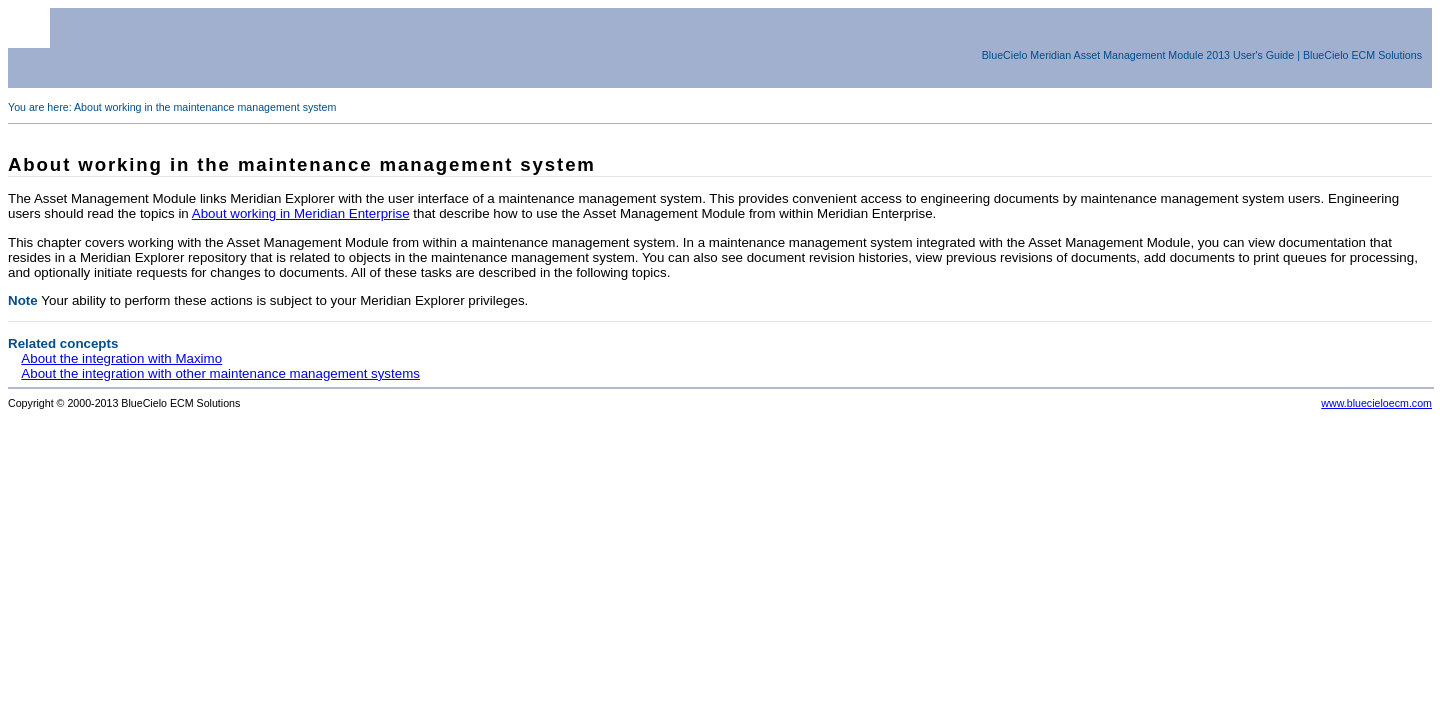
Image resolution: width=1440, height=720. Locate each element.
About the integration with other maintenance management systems (220, 373)
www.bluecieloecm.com (1376, 403)
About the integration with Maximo (121, 358)
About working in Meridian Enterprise (301, 213)
